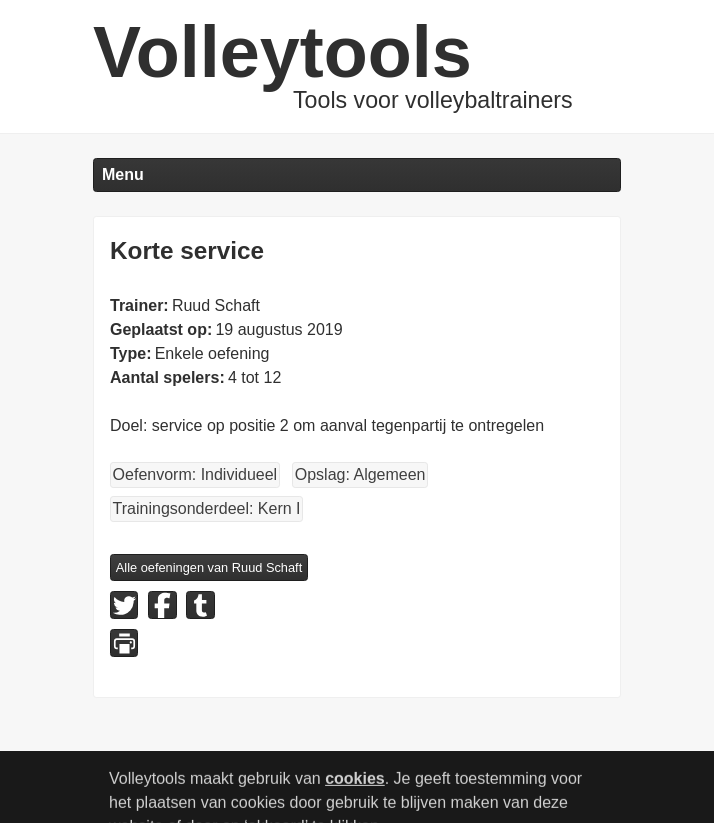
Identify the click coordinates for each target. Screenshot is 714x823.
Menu (123, 174)
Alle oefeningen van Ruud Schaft (209, 567)
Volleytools (282, 52)
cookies (355, 786)
